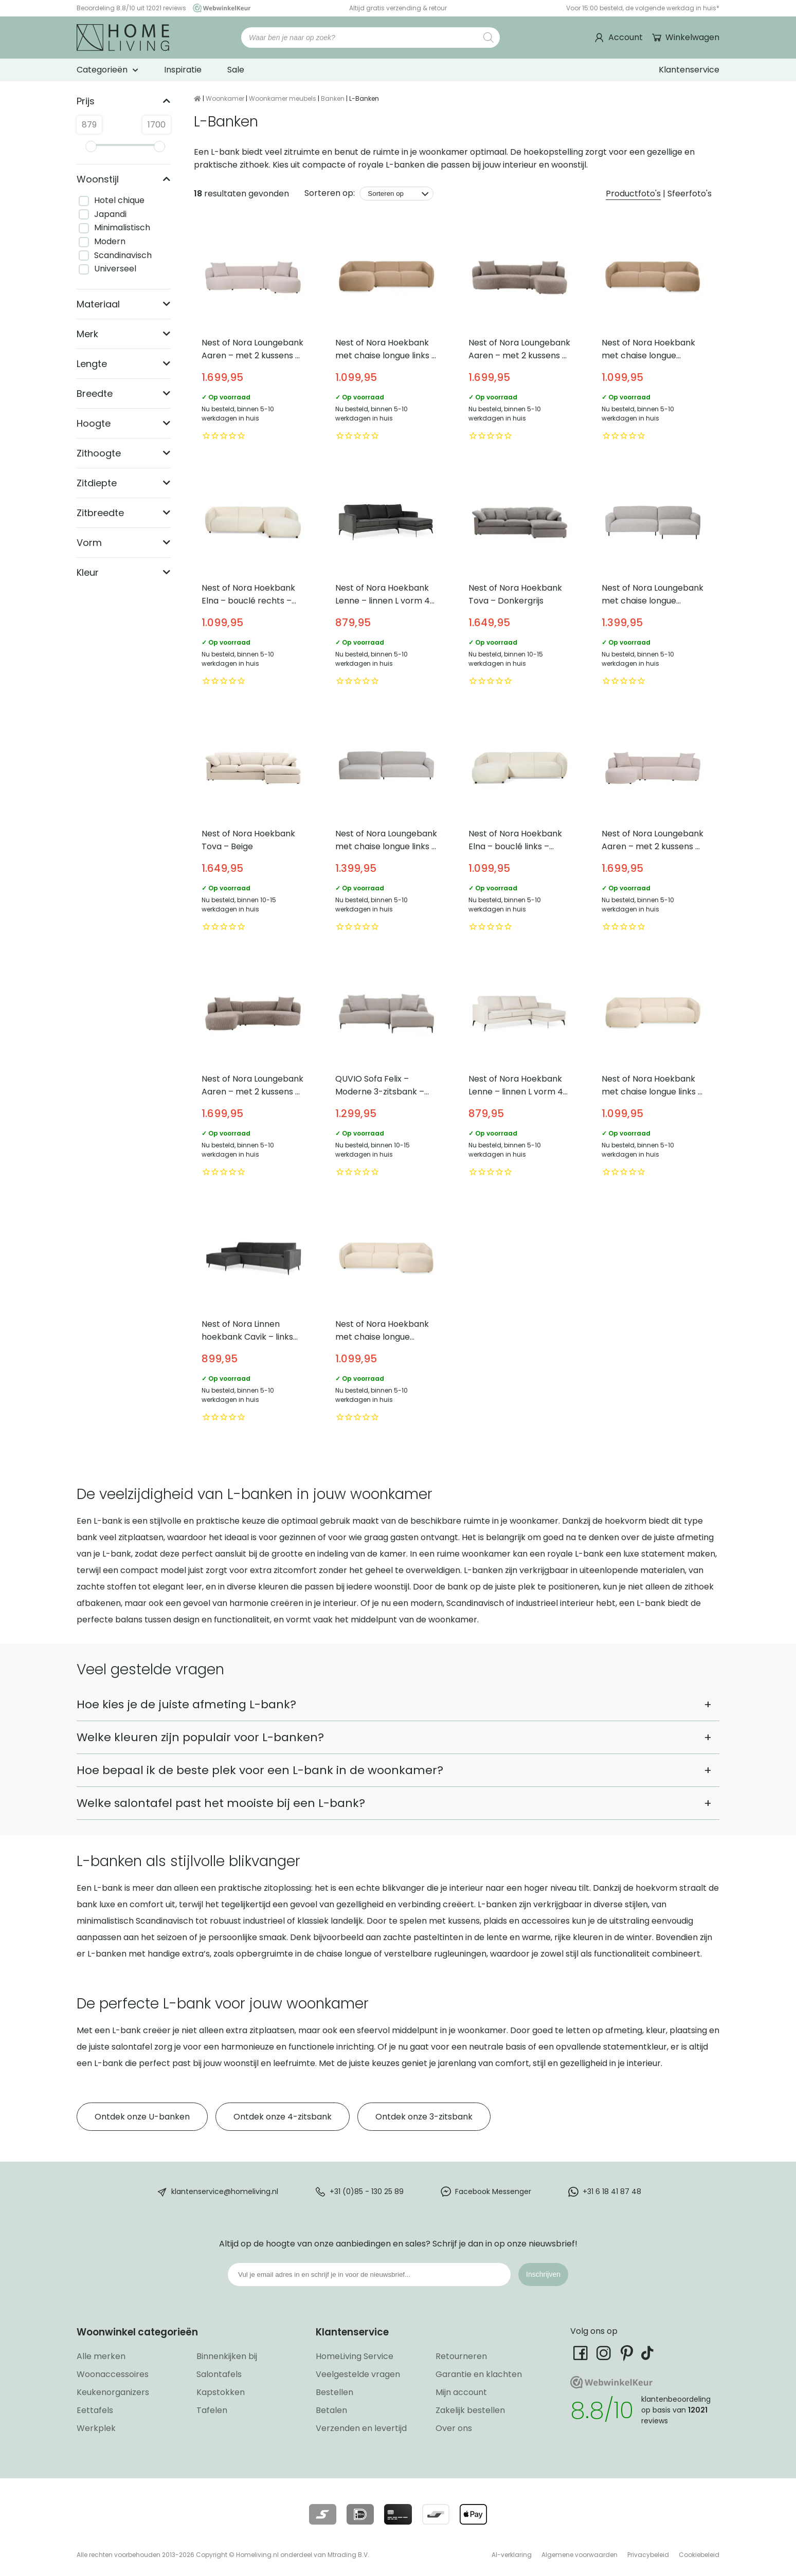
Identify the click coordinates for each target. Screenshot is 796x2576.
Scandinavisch (123, 255)
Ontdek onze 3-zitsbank (424, 2117)
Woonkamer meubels (282, 98)
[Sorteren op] (396, 193)
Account (625, 37)
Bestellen (334, 2392)
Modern (109, 241)
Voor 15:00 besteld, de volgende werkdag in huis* (642, 8)
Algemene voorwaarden (579, 2554)
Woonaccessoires (113, 2374)
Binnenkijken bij (226, 2356)
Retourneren (461, 2356)
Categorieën (102, 70)
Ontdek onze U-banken (142, 2117)
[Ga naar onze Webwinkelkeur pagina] (219, 8)
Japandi (110, 214)
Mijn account (461, 2392)
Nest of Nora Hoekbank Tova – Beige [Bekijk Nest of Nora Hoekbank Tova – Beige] (252, 825)
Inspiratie (183, 70)
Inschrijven (543, 2274)
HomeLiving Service (354, 2356)
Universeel (115, 269)
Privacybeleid (648, 2554)
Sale (235, 70)
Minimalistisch (122, 227)
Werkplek (96, 2428)
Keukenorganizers (113, 2392)
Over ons (454, 2428)
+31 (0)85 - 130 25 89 (367, 2191)
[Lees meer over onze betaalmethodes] (322, 2514)
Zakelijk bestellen (470, 2410)
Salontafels (219, 2374)
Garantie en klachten (479, 2374)
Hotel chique (119, 200)
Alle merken (101, 2356)
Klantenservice (689, 70)
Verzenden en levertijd (361, 2428)
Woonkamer (225, 98)
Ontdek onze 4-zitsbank (282, 2117)
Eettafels (95, 2410)
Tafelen (211, 2410)
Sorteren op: (329, 193)
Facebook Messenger (493, 2191)
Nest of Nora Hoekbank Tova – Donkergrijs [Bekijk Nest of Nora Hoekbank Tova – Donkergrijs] (519, 580)
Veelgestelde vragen (358, 2374)
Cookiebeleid (699, 2554)
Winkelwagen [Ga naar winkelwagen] (691, 37)
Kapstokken (220, 2392)
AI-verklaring (512, 2554)
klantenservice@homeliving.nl (224, 2191)
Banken (333, 98)
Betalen (331, 2410)
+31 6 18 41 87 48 (612, 2191)
